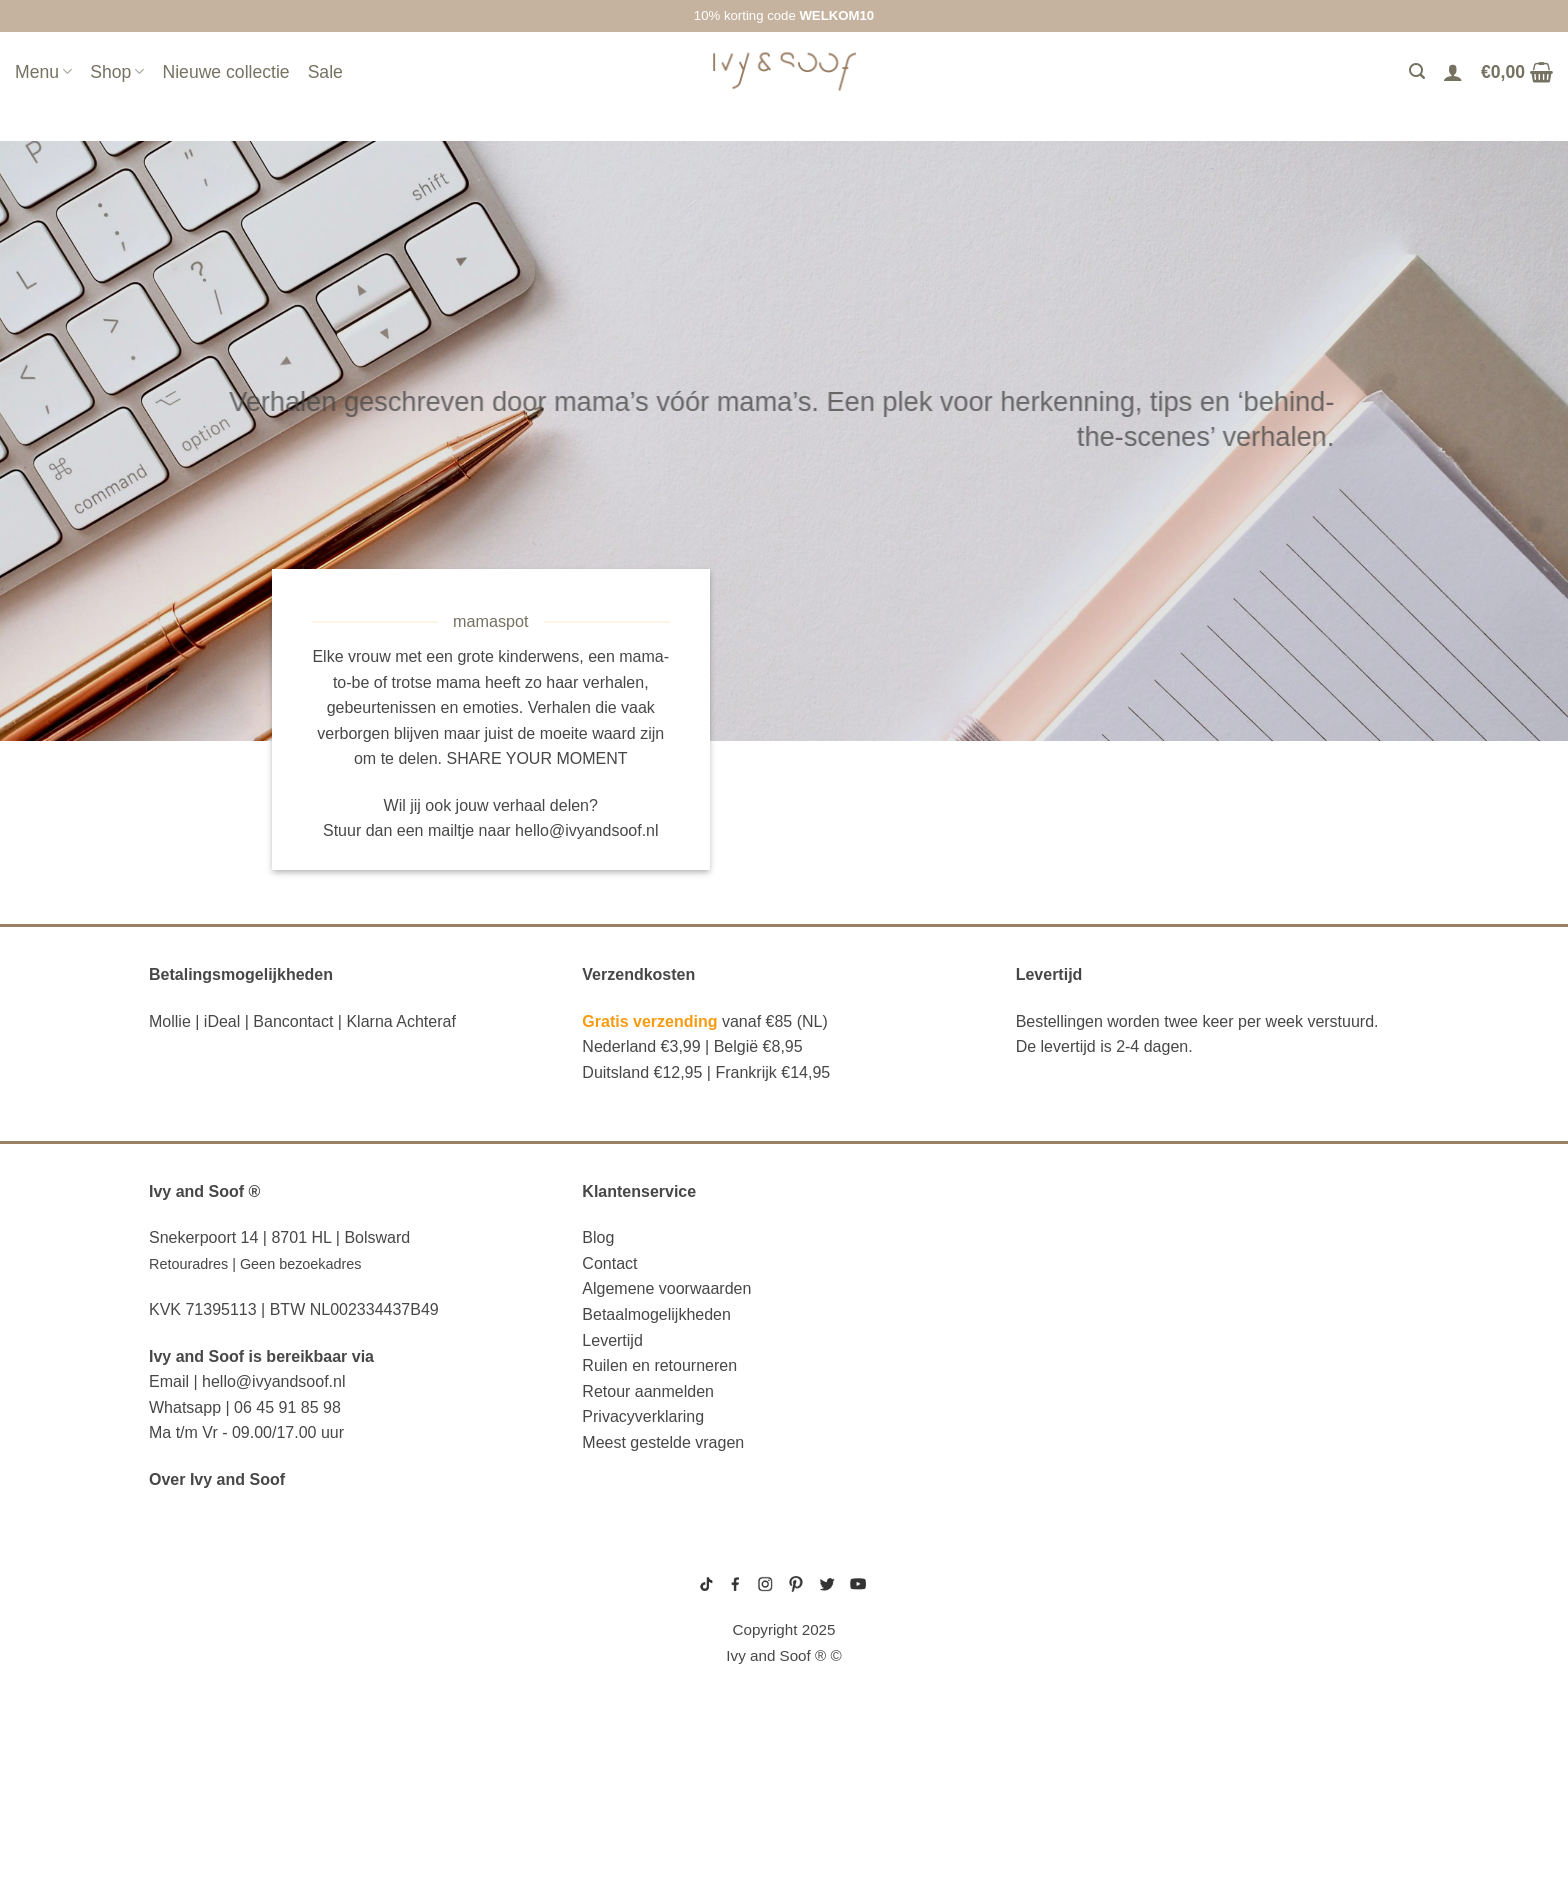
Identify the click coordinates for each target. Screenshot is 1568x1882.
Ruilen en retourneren (659, 1365)
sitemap (783, 1556)
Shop (117, 72)
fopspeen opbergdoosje (253, 1753)
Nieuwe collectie (225, 72)
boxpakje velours (1051, 1648)
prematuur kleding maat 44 (1068, 1680)
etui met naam (207, 1814)
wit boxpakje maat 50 (1056, 1632)
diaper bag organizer (240, 1661)
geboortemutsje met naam (1067, 1616)
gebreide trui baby (1052, 1569)
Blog (598, 1237)
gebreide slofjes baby (1060, 1695)
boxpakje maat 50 (1049, 1601)
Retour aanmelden (648, 1391)
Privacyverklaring (643, 1416)
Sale (325, 72)
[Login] (1453, 72)
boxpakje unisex (1047, 1664)
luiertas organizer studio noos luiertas (322, 1692)
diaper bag (194, 1783)
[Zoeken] (1417, 71)
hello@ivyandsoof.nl (586, 830)
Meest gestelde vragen (663, 1442)
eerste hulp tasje (225, 1722)
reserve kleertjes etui (247, 1570)
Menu (43, 72)
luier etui (190, 1600)
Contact (609, 1263)
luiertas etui (204, 1631)
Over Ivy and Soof (217, 1479)
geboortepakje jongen (1060, 1585)
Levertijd (612, 1340)
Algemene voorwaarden (666, 1288)
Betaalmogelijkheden (656, 1314)
